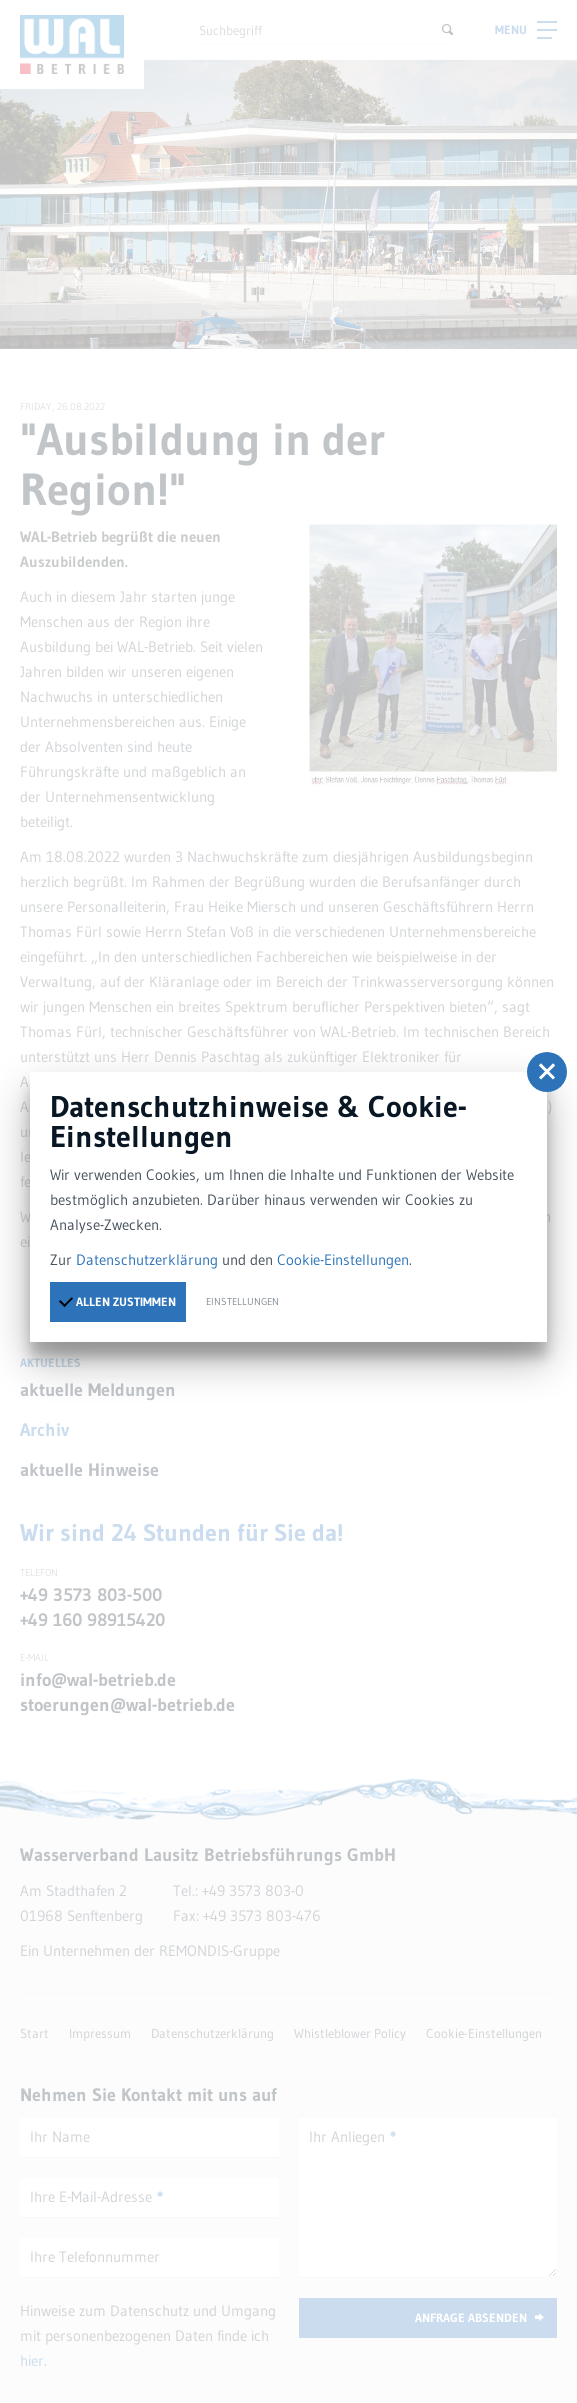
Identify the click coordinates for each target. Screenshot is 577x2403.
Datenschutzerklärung (147, 1259)
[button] (547, 1072)
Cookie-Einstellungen (343, 1259)
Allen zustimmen (117, 1300)
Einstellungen (242, 1301)
